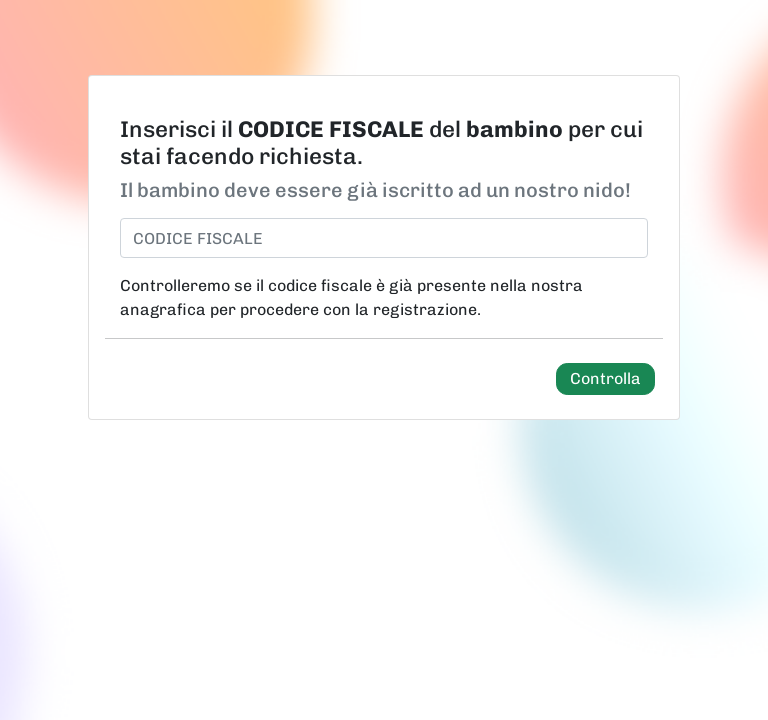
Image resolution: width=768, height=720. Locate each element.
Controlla (605, 378)
